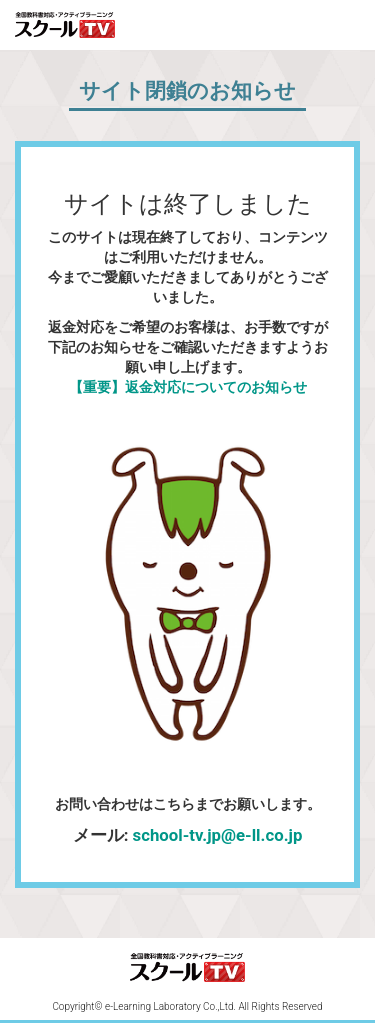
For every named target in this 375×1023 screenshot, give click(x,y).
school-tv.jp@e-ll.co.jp (218, 835)
